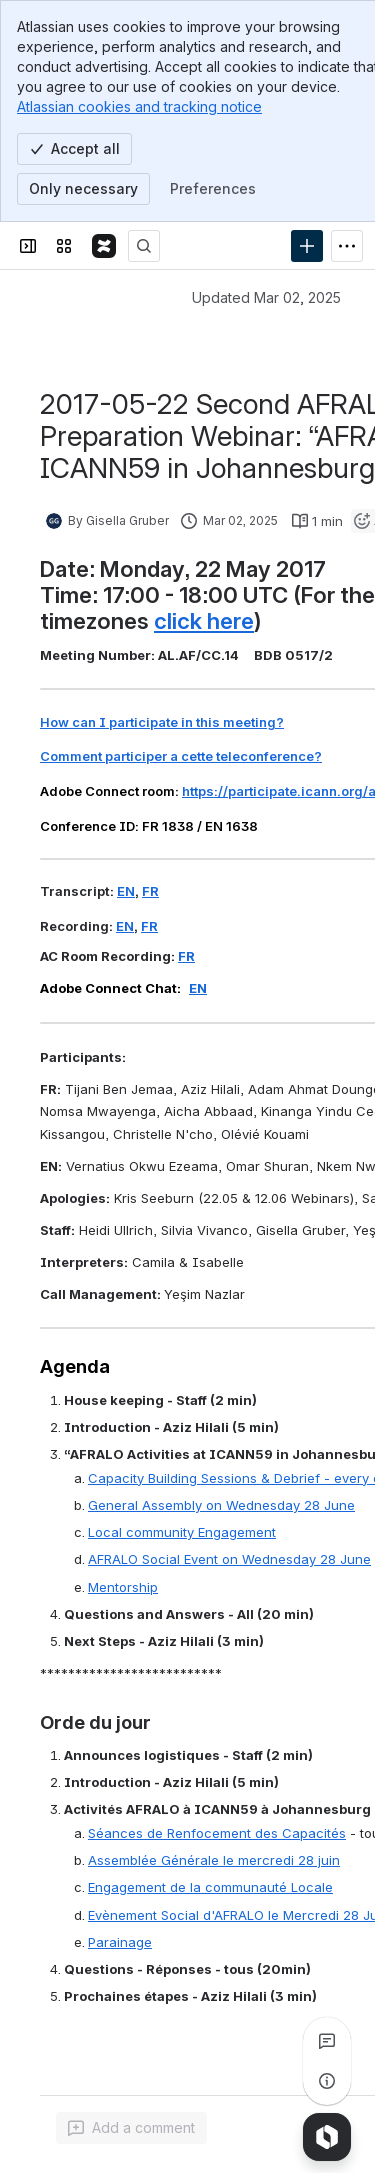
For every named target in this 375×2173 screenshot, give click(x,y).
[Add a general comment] (131, 2128)
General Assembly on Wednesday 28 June (221, 1505)
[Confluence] (104, 246)
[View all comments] (327, 2041)
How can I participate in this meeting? (162, 722)
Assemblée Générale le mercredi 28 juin (214, 1860)
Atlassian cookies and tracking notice (139, 106)
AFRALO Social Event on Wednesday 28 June (229, 1559)
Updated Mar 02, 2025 (266, 297)
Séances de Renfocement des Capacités (217, 1833)
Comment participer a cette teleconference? (181, 756)
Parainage (120, 1942)
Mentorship (123, 1587)
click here (204, 620)
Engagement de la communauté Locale (210, 1887)
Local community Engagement (182, 1532)
